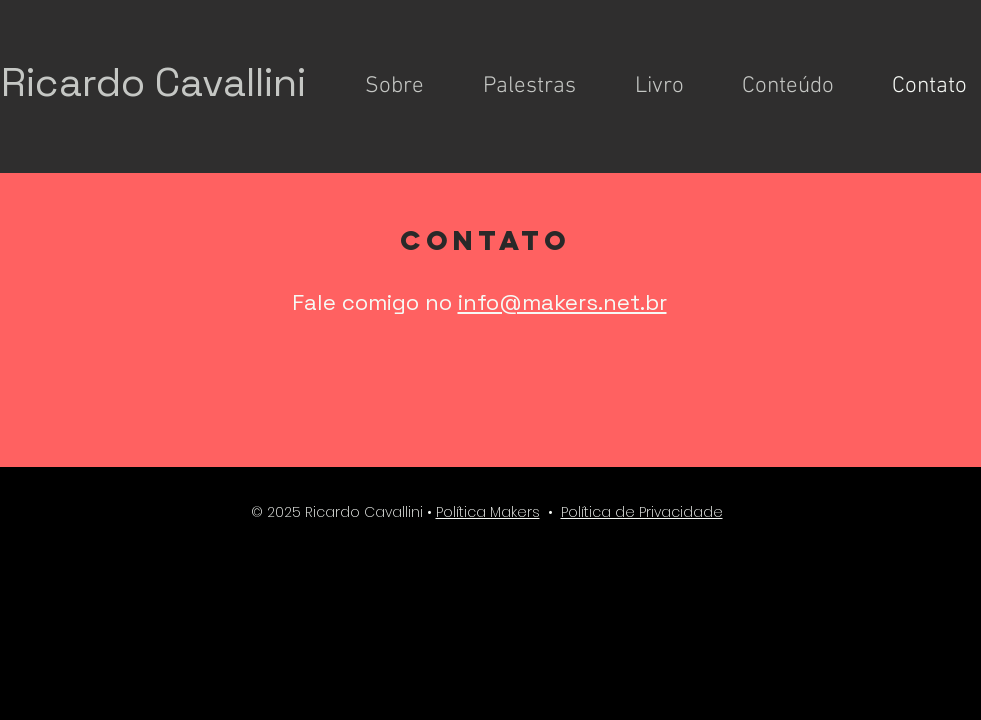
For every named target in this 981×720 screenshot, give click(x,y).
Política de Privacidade (642, 512)
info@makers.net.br (562, 302)
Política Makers (488, 512)
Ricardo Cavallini (153, 82)
